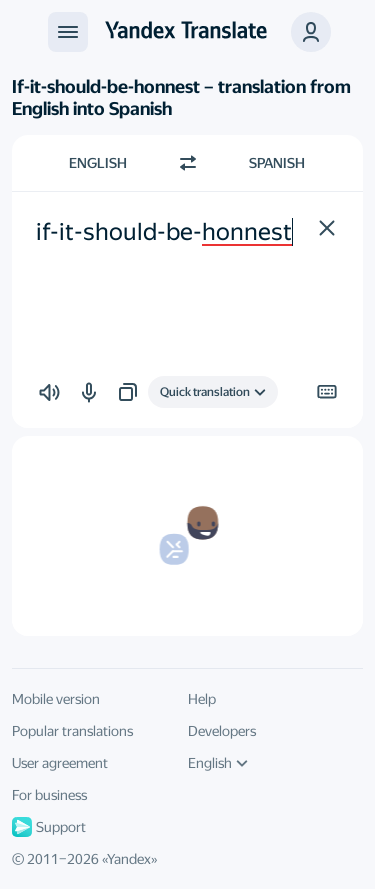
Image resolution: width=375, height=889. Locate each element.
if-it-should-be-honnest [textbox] (164, 232)
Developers (222, 731)
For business (49, 795)
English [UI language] (218, 763)
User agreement (60, 763)
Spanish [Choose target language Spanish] (277, 163)
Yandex (129, 859)
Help (202, 699)
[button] (311, 32)
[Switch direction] (188, 163)
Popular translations (72, 731)
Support (49, 827)
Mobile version (56, 699)
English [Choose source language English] (98, 163)
